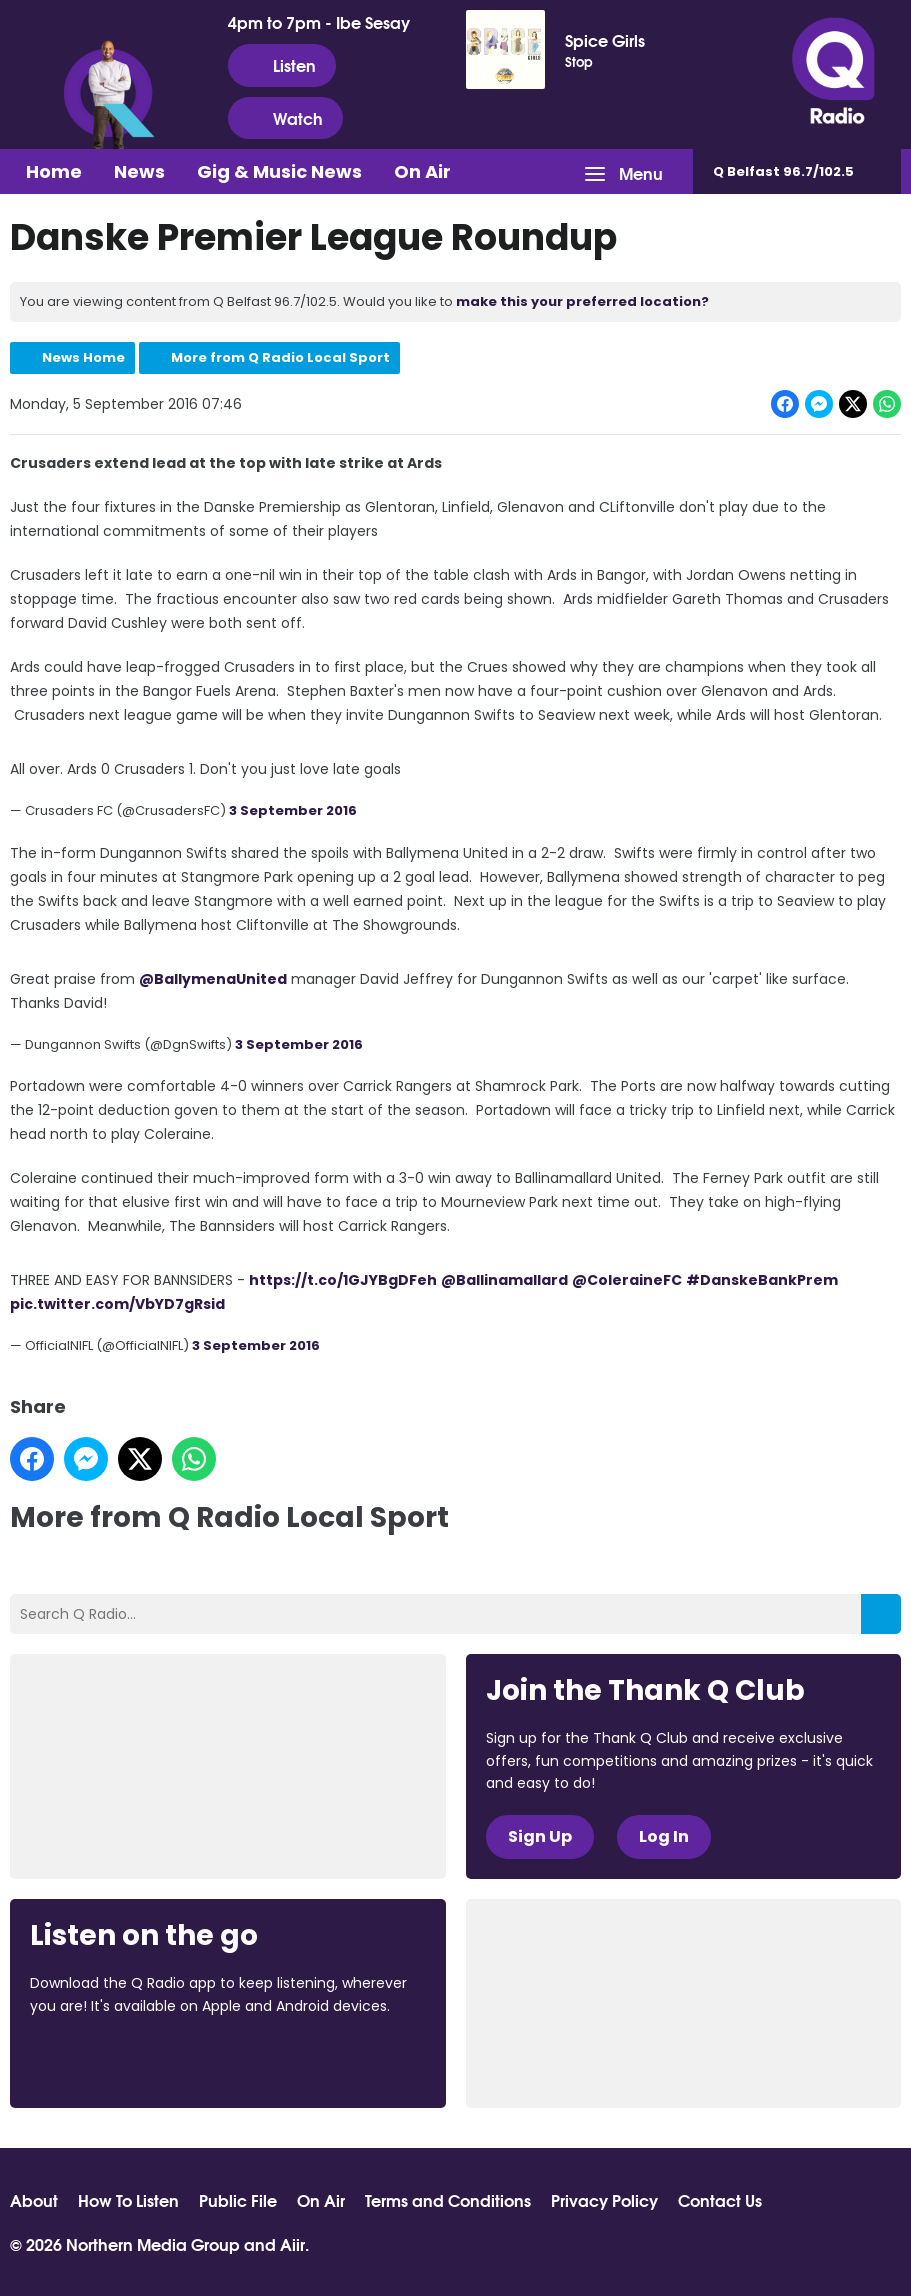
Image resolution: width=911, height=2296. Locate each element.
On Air (422, 171)
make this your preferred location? (582, 301)
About (34, 2200)
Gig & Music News (279, 171)
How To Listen (128, 2200)
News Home (83, 357)
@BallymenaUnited (213, 978)
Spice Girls (605, 40)
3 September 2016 (293, 810)
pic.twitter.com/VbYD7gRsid (117, 1304)
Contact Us (720, 2200)
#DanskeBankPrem (762, 1280)
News (139, 171)
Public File (238, 2200)
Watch (285, 118)
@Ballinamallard (504, 1280)
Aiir (292, 2243)
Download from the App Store (108, 2060)
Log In (664, 1836)
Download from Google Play (275, 2060)
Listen (282, 65)
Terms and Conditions (448, 2200)
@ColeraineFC (627, 1280)
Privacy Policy (604, 2200)
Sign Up (540, 1836)
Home (54, 171)
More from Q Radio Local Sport (280, 357)
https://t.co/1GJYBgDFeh (343, 1280)
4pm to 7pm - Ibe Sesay (319, 22)
